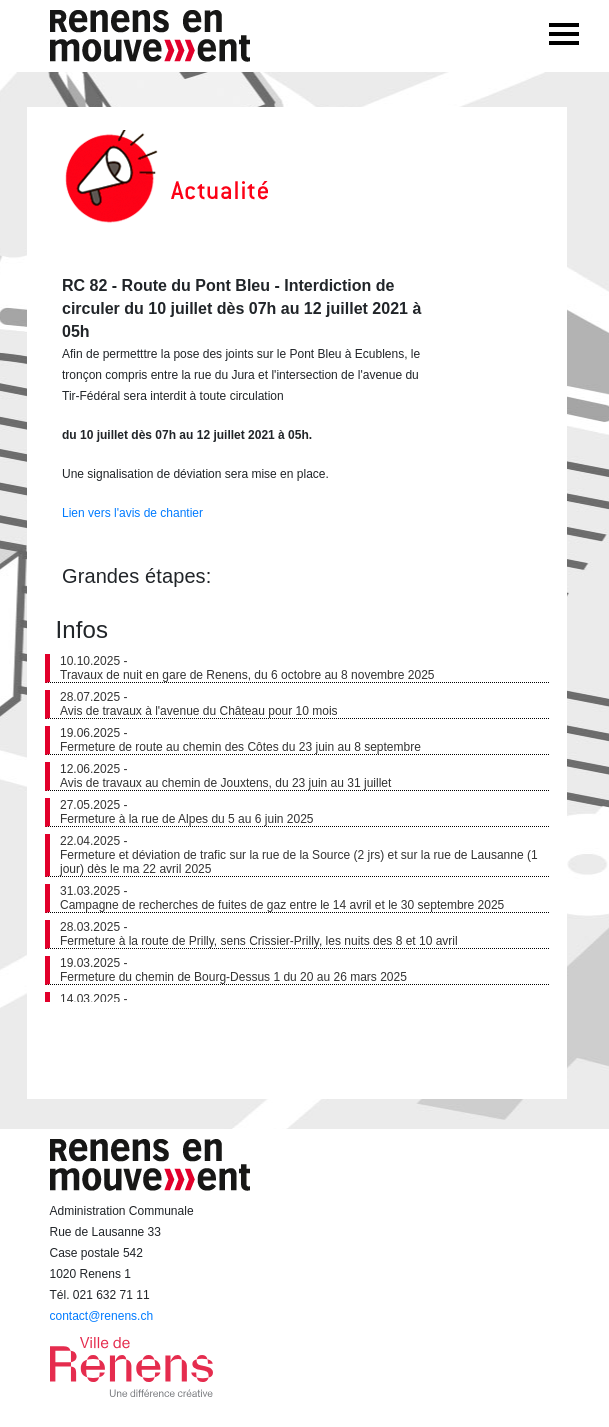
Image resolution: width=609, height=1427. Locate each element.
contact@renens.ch (102, 1316)
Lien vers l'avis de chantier (132, 513)
